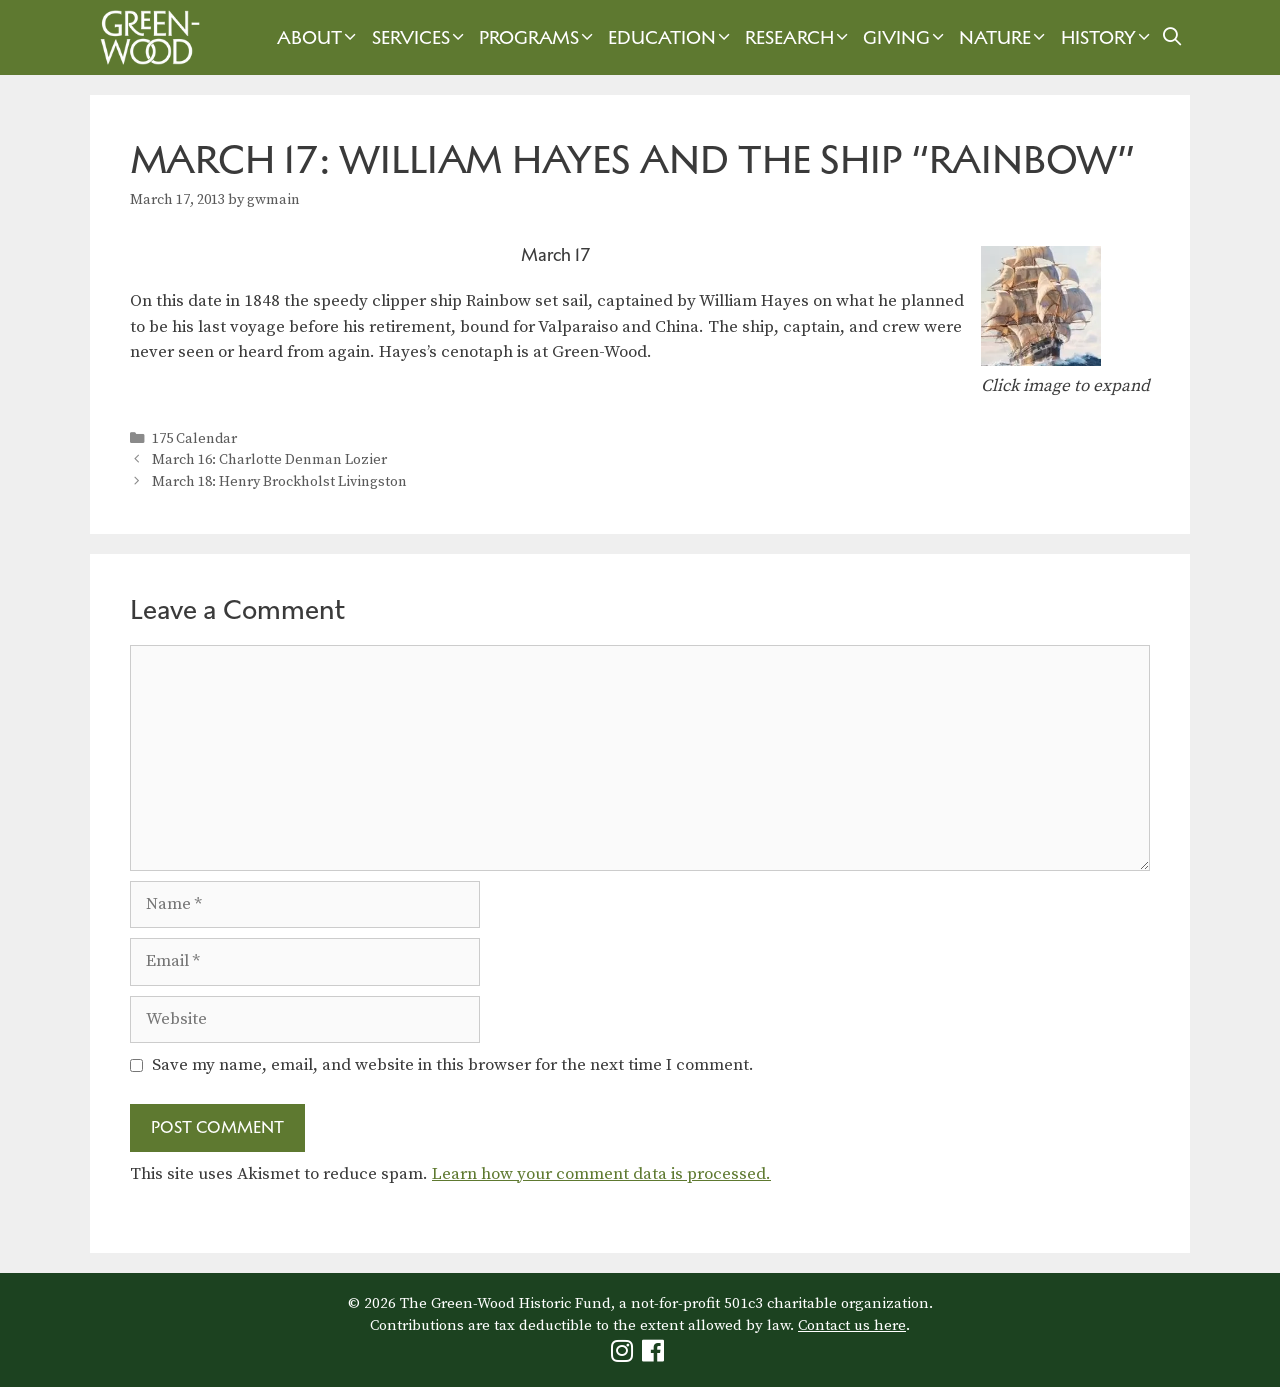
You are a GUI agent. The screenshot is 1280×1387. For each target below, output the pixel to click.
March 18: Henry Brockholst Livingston (279, 482)
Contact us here (852, 1325)
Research (799, 37)
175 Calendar (194, 439)
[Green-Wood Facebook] (655, 1355)
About (319, 37)
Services (420, 37)
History (1108, 37)
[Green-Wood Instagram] (624, 1355)
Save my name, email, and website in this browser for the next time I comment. (453, 1065)
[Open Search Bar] (1172, 37)
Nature (1004, 37)
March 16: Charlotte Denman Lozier (269, 460)
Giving (906, 37)
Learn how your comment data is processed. (601, 1174)
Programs (538, 37)
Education (671, 37)
